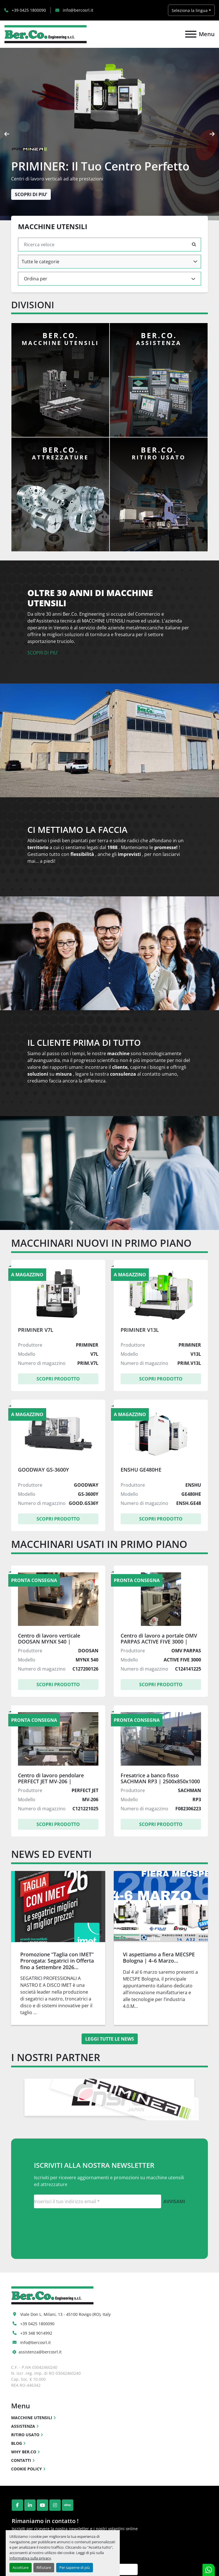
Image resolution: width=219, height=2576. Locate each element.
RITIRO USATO (25, 2434)
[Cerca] (105, 244)
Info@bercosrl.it (35, 2342)
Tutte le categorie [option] (40, 261)
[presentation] (7, 134)
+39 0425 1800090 (28, 10)
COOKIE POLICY (26, 2469)
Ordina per (35, 279)
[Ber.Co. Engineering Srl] (52, 2295)
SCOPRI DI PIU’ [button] (31, 194)
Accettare (21, 2567)
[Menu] (190, 34)
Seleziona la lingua (190, 10)
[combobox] (109, 261)
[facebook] (17, 2505)
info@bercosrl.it (77, 10)
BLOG (16, 2443)
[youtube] (42, 2505)
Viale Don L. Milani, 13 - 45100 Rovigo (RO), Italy (65, 2314)
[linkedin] (30, 2505)
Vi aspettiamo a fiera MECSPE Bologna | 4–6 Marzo (159, 1957)
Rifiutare (43, 2567)
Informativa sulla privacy (30, 2558)
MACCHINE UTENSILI (31, 2417)
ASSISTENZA (23, 2426)
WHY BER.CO (23, 2451)
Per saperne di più (74, 2567)
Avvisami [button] (174, 2201)
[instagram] (55, 2505)
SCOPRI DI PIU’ (42, 653)
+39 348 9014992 (36, 2333)
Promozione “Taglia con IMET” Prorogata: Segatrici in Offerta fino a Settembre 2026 (57, 1961)
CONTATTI (21, 2460)
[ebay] (67, 2505)
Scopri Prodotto (58, 1379)
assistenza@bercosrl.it (40, 2352)
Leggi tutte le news (109, 2039)
